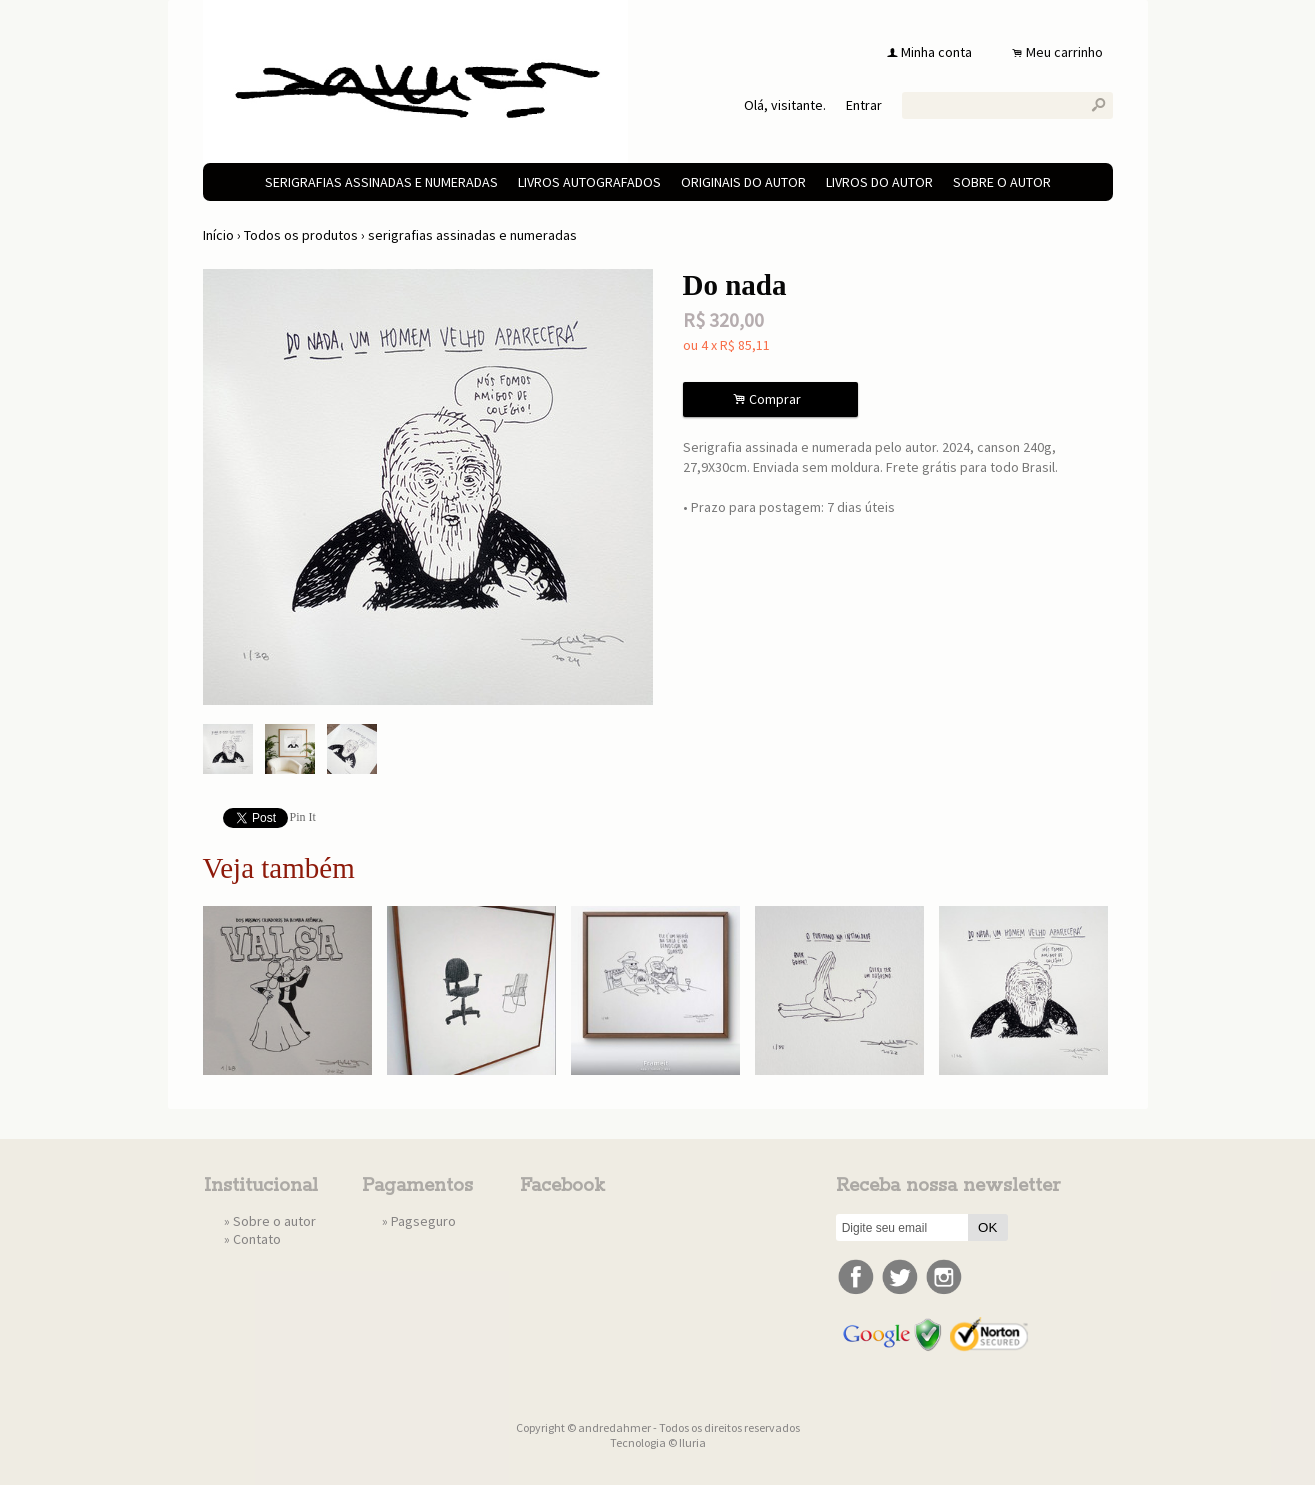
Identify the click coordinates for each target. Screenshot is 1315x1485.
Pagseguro (423, 1221)
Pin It (303, 817)
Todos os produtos (301, 235)
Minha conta (936, 52)
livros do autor (879, 182)
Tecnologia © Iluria (658, 1442)
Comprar (770, 399)
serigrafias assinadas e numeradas (381, 182)
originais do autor (743, 182)
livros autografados (589, 182)
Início (218, 235)
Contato (257, 1239)
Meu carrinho (1064, 52)
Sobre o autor (1002, 182)
